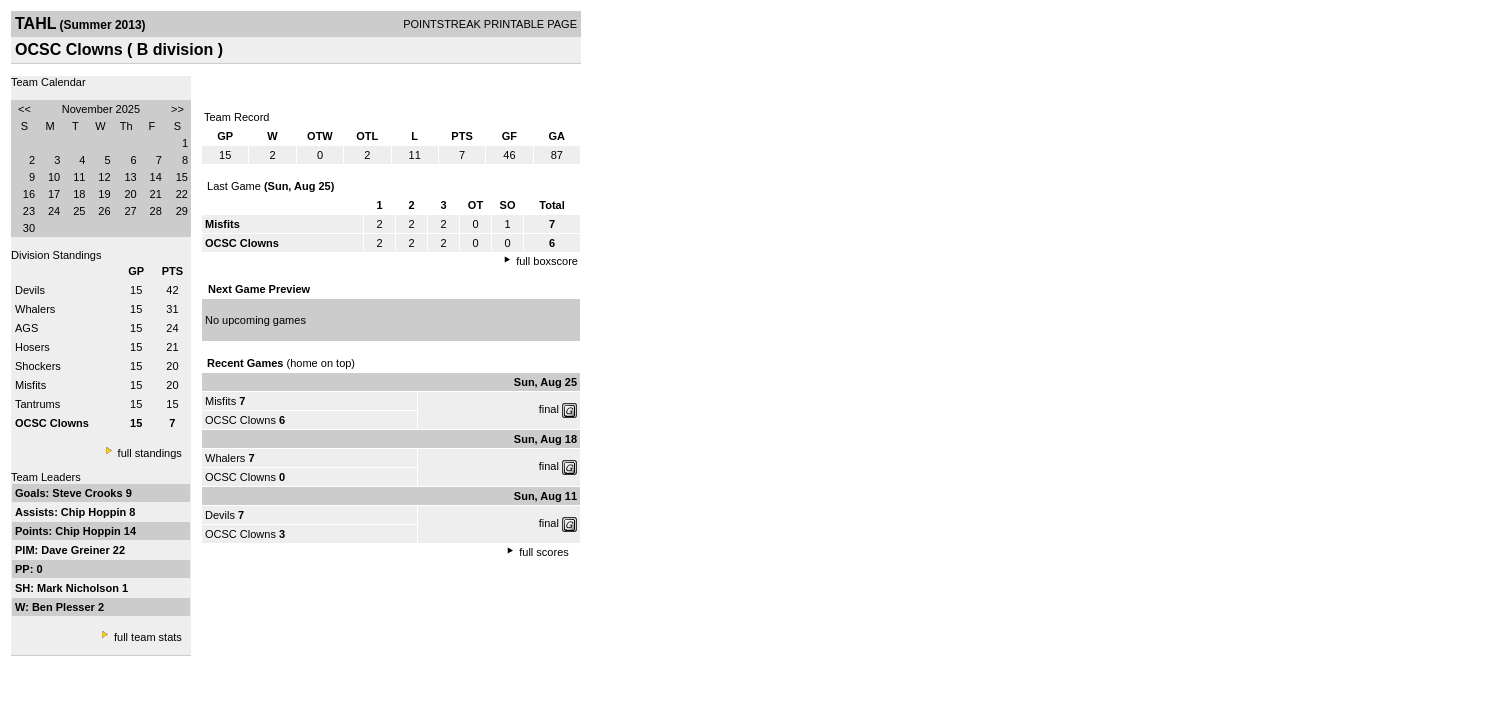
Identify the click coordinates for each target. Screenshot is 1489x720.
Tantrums (37, 404)
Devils (30, 290)
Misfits (30, 385)
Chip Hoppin (95, 512)
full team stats (148, 637)
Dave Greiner (77, 550)
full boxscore (547, 261)
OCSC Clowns (240, 420)
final (549, 409)
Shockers (38, 366)
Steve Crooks (88, 493)
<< (24, 109)
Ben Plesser (65, 607)
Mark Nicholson (79, 588)
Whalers (35, 309)
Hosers (32, 347)
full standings (150, 453)
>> (177, 109)
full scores (544, 552)
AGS (26, 328)
